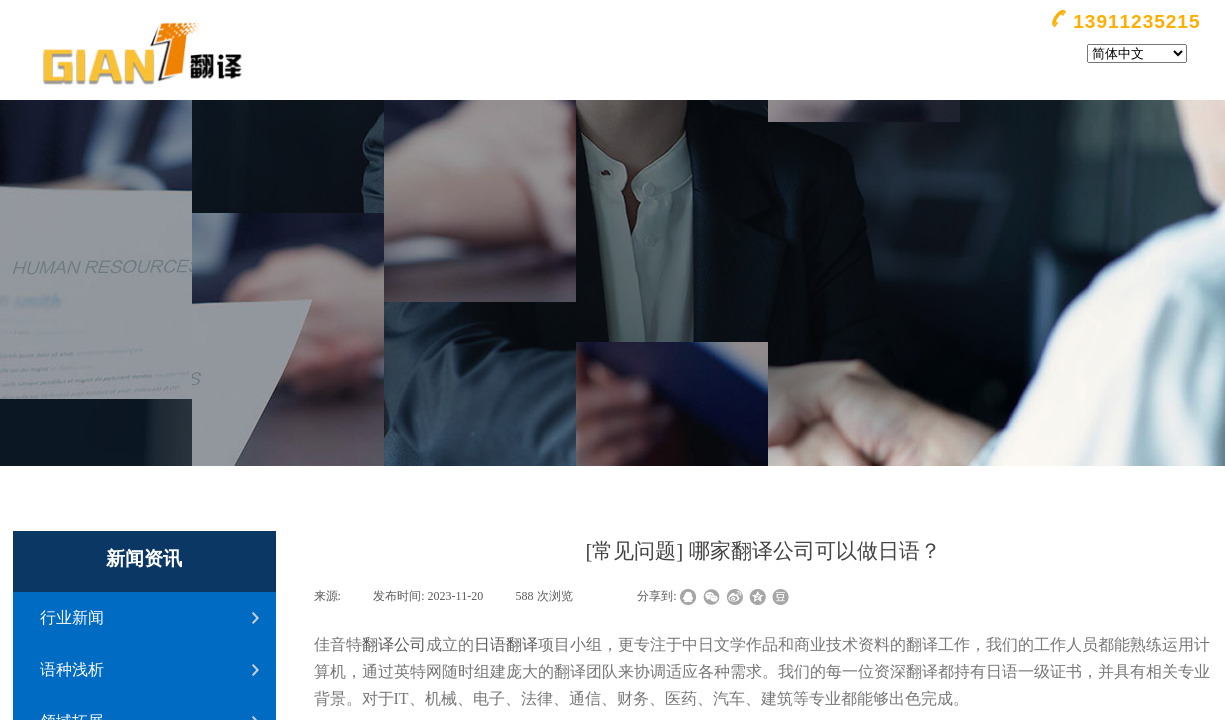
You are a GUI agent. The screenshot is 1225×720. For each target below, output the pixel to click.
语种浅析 (72, 669)
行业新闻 (72, 617)
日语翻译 (506, 644)
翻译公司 (394, 644)
